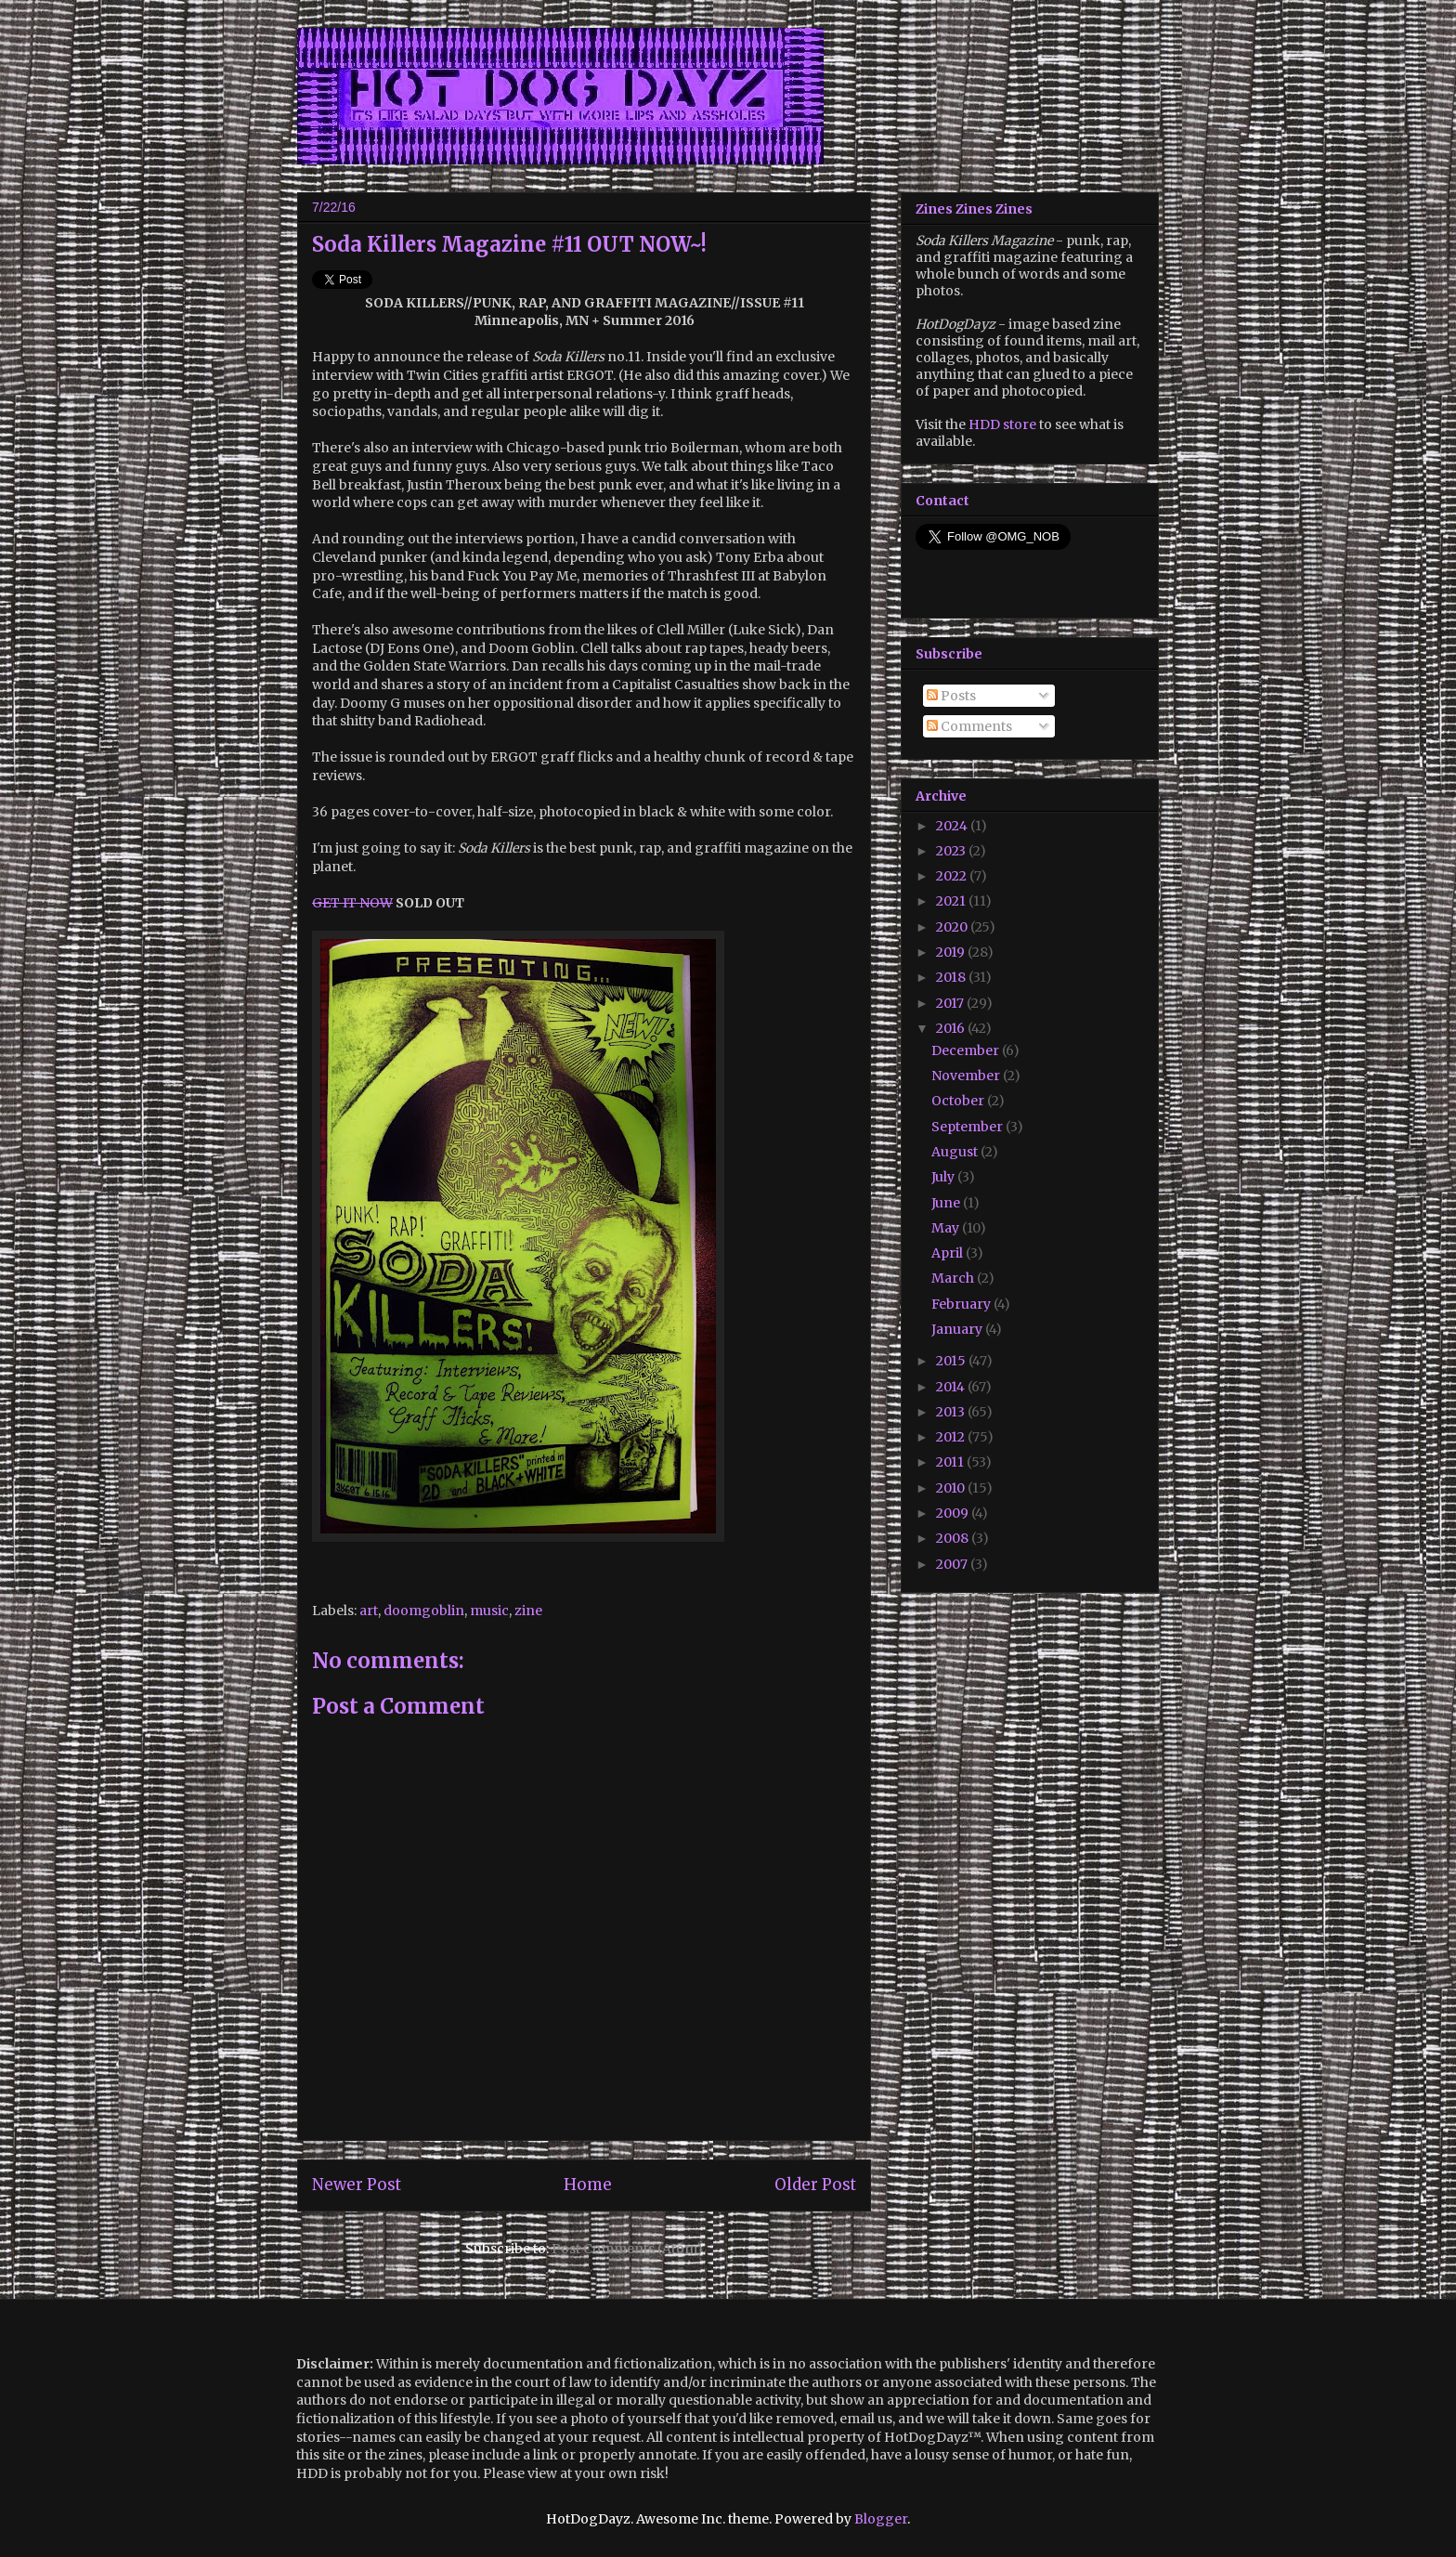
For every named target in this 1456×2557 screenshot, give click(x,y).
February (962, 1304)
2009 (953, 1513)
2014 (952, 1386)
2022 (952, 876)
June (947, 1202)
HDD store (1002, 424)
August (956, 1151)
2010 (952, 1488)
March (954, 1278)
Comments (969, 726)
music (489, 1610)
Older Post (815, 2184)
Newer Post (356, 2184)
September (968, 1126)
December (966, 1050)
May (946, 1228)
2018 (952, 977)
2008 (953, 1538)
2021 (952, 901)
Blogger (880, 2519)
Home (588, 2184)
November (967, 1075)
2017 (951, 1003)
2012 (952, 1437)
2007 (953, 1564)
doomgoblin (424, 1610)
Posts (951, 695)
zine (528, 1610)
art (368, 1610)
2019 (952, 952)
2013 (952, 1411)
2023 (952, 850)
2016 (952, 1028)
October (959, 1100)
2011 (951, 1462)
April (948, 1253)
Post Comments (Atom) (627, 2248)
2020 (953, 927)
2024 (953, 825)
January (958, 1329)
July (944, 1176)
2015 (952, 1360)
